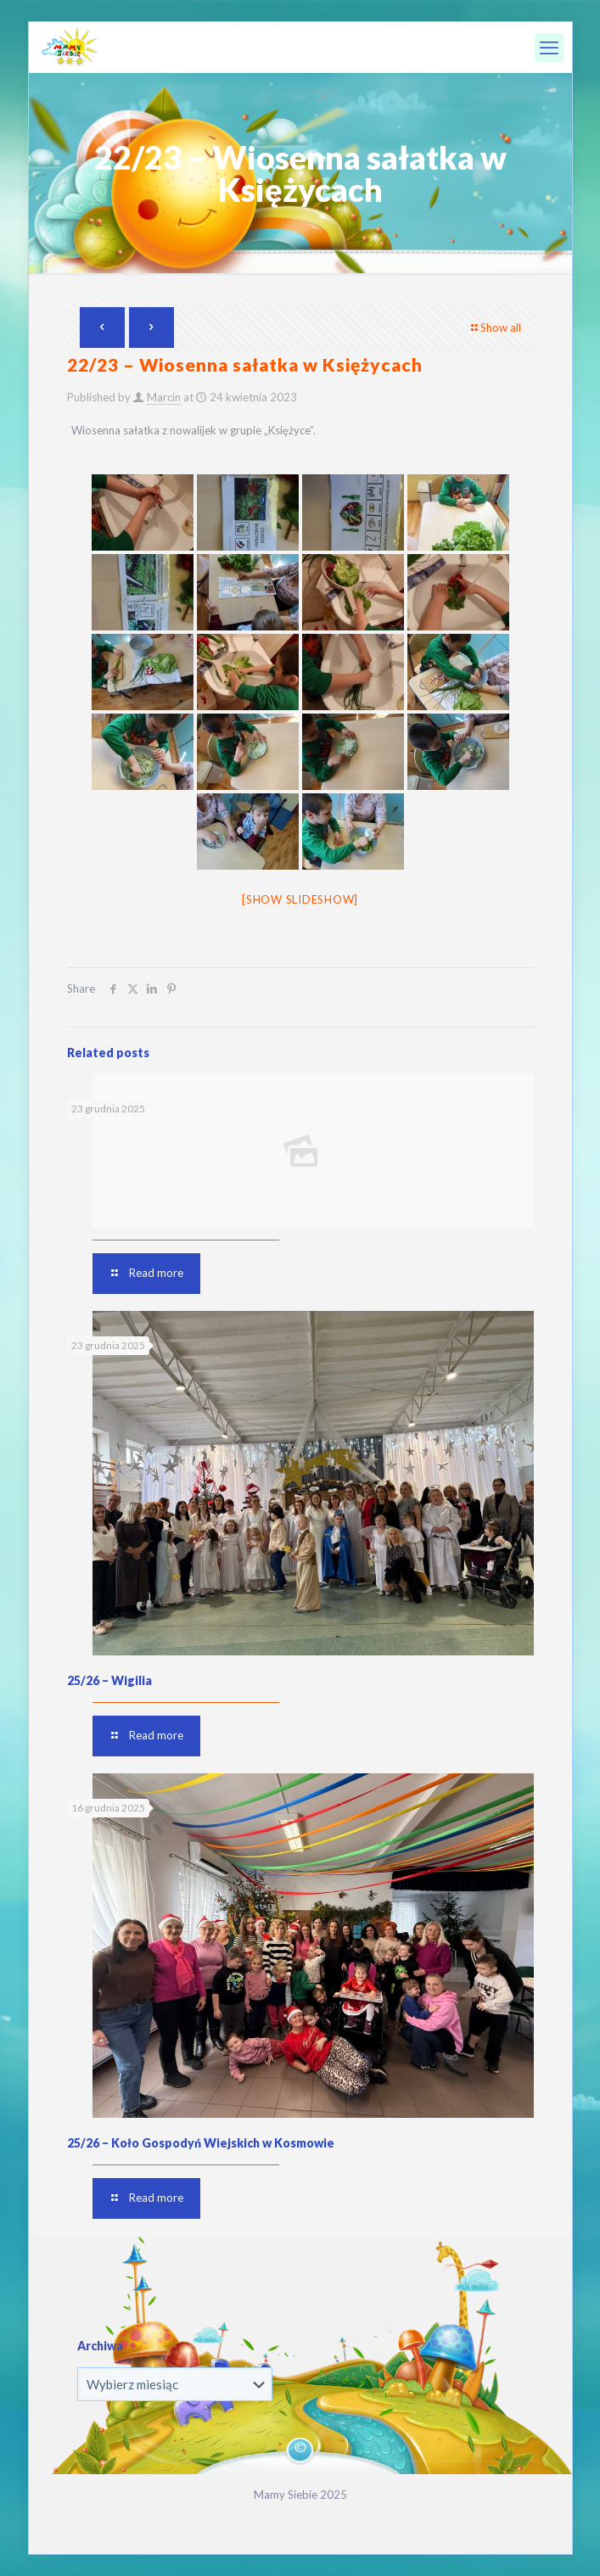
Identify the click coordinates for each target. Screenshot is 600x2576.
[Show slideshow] (300, 899)
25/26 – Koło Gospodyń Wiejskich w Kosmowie (200, 2143)
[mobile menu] (549, 47)
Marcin (164, 397)
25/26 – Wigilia (109, 1680)
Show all (495, 327)
